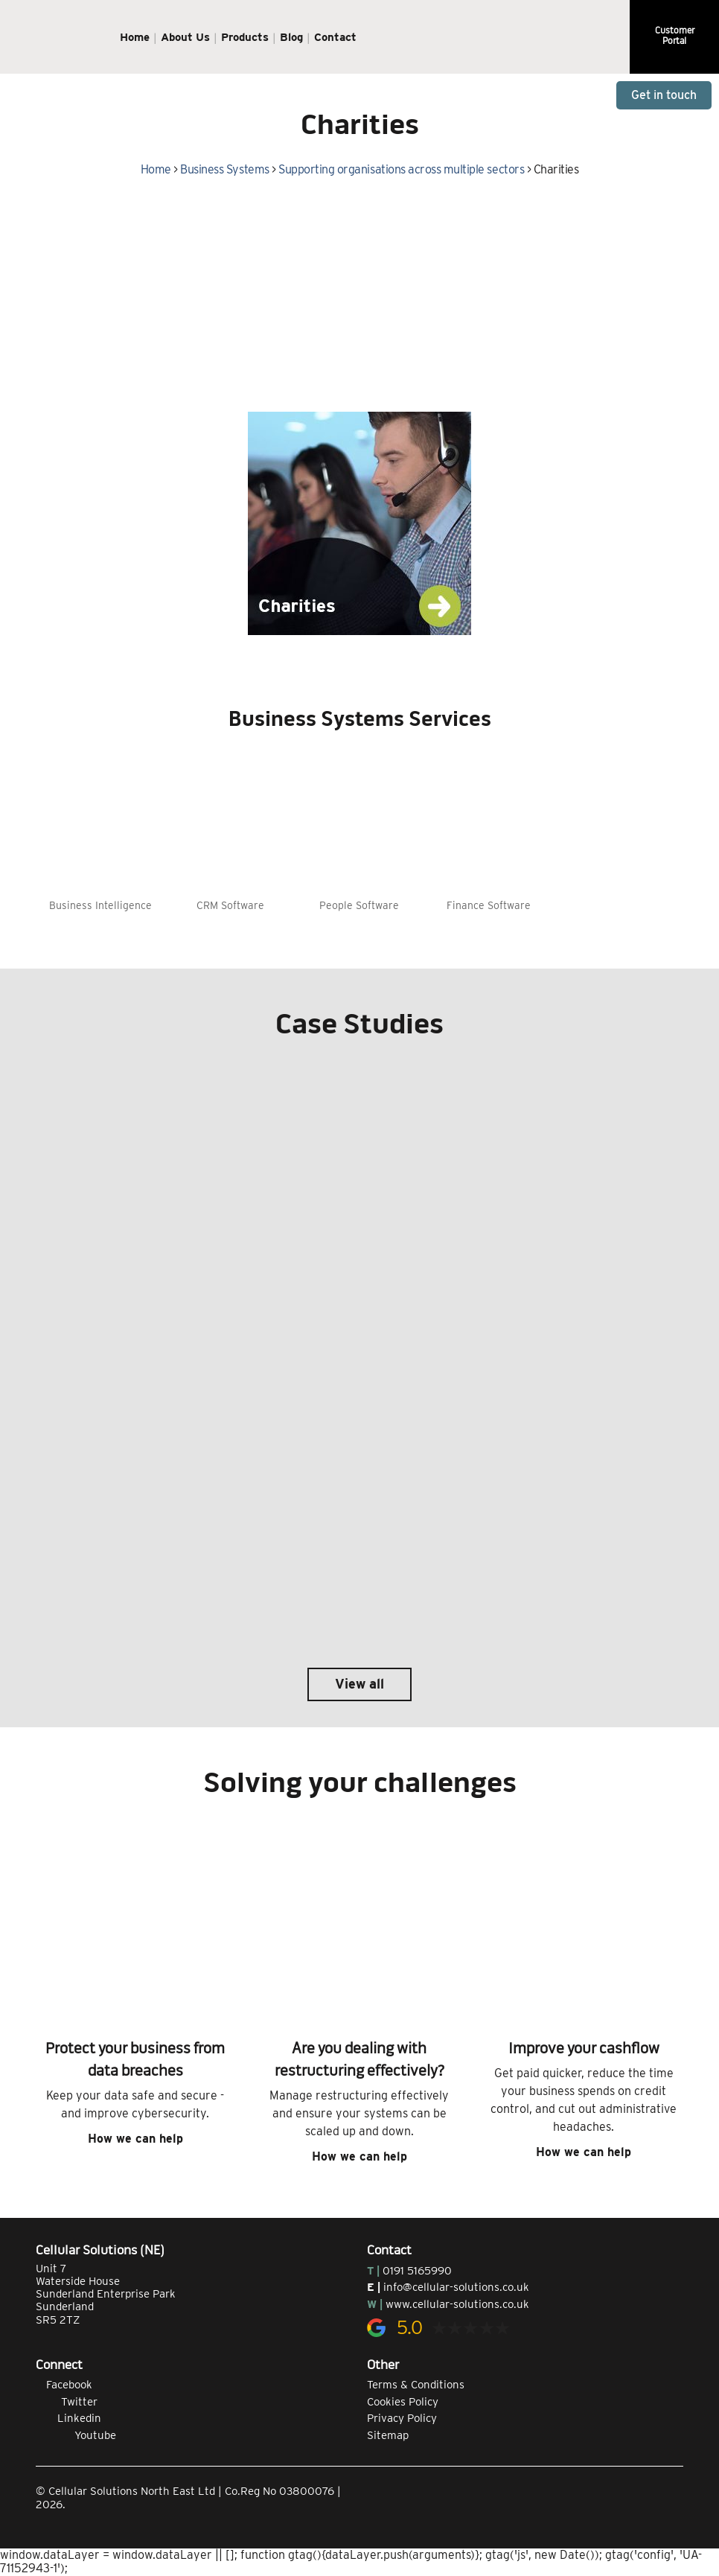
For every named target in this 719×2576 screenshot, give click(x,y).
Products (245, 37)
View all (359, 1684)
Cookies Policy (402, 2401)
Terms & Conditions (415, 2384)
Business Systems (224, 169)
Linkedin (68, 2418)
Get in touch (664, 95)
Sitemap (388, 2435)
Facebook (64, 2384)
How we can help (135, 2139)
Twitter (67, 2401)
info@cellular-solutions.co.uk (456, 2287)
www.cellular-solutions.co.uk (457, 2304)
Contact (335, 37)
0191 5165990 (417, 2270)
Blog (291, 37)
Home (135, 37)
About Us (185, 37)
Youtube (76, 2435)
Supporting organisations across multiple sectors (401, 169)
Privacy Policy (402, 2418)
